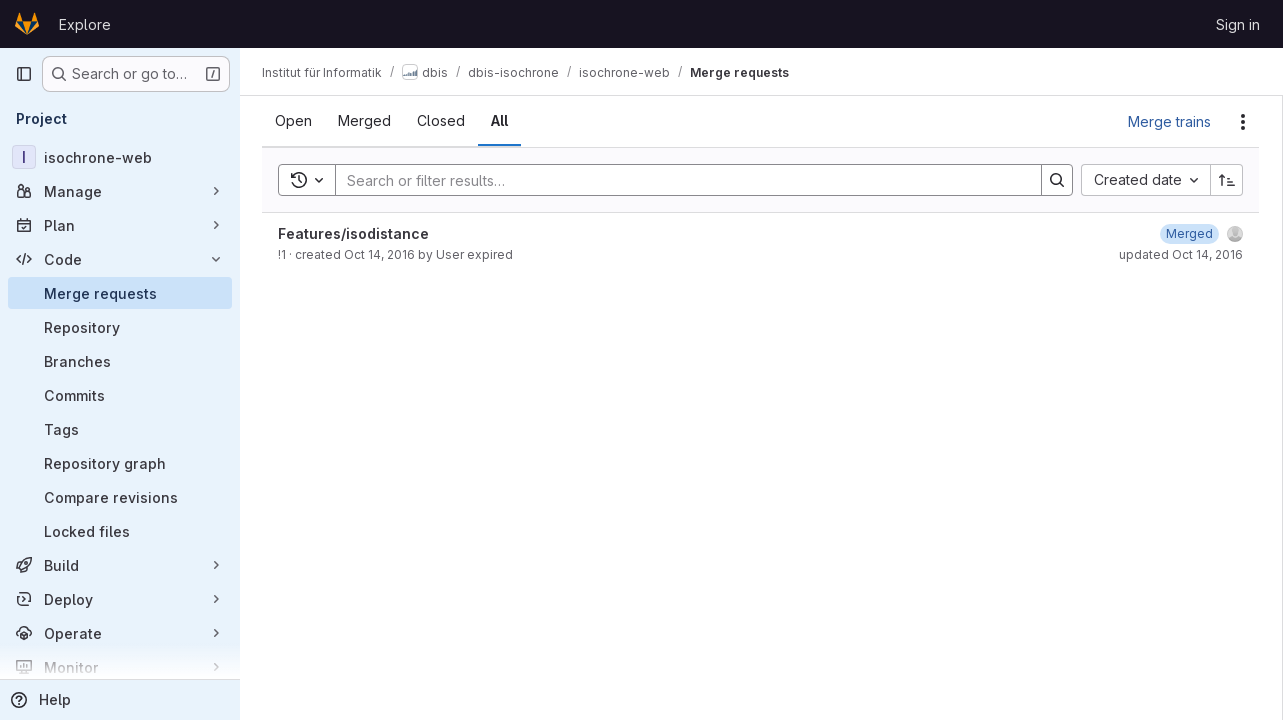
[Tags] (120, 429)
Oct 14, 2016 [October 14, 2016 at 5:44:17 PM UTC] (381, 254)
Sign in (1238, 24)
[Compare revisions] (120, 497)
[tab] (295, 121)
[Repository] (120, 327)
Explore (85, 24)
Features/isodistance (355, 233)
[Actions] (1243, 122)
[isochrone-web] (120, 157)
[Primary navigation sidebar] (24, 74)
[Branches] (120, 361)
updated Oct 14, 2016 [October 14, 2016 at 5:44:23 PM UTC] (1181, 254)
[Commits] (120, 395)
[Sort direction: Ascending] (1227, 180)
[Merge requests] (120, 293)
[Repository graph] (120, 463)
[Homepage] (27, 24)
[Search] (679, 180)
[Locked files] (120, 531)
